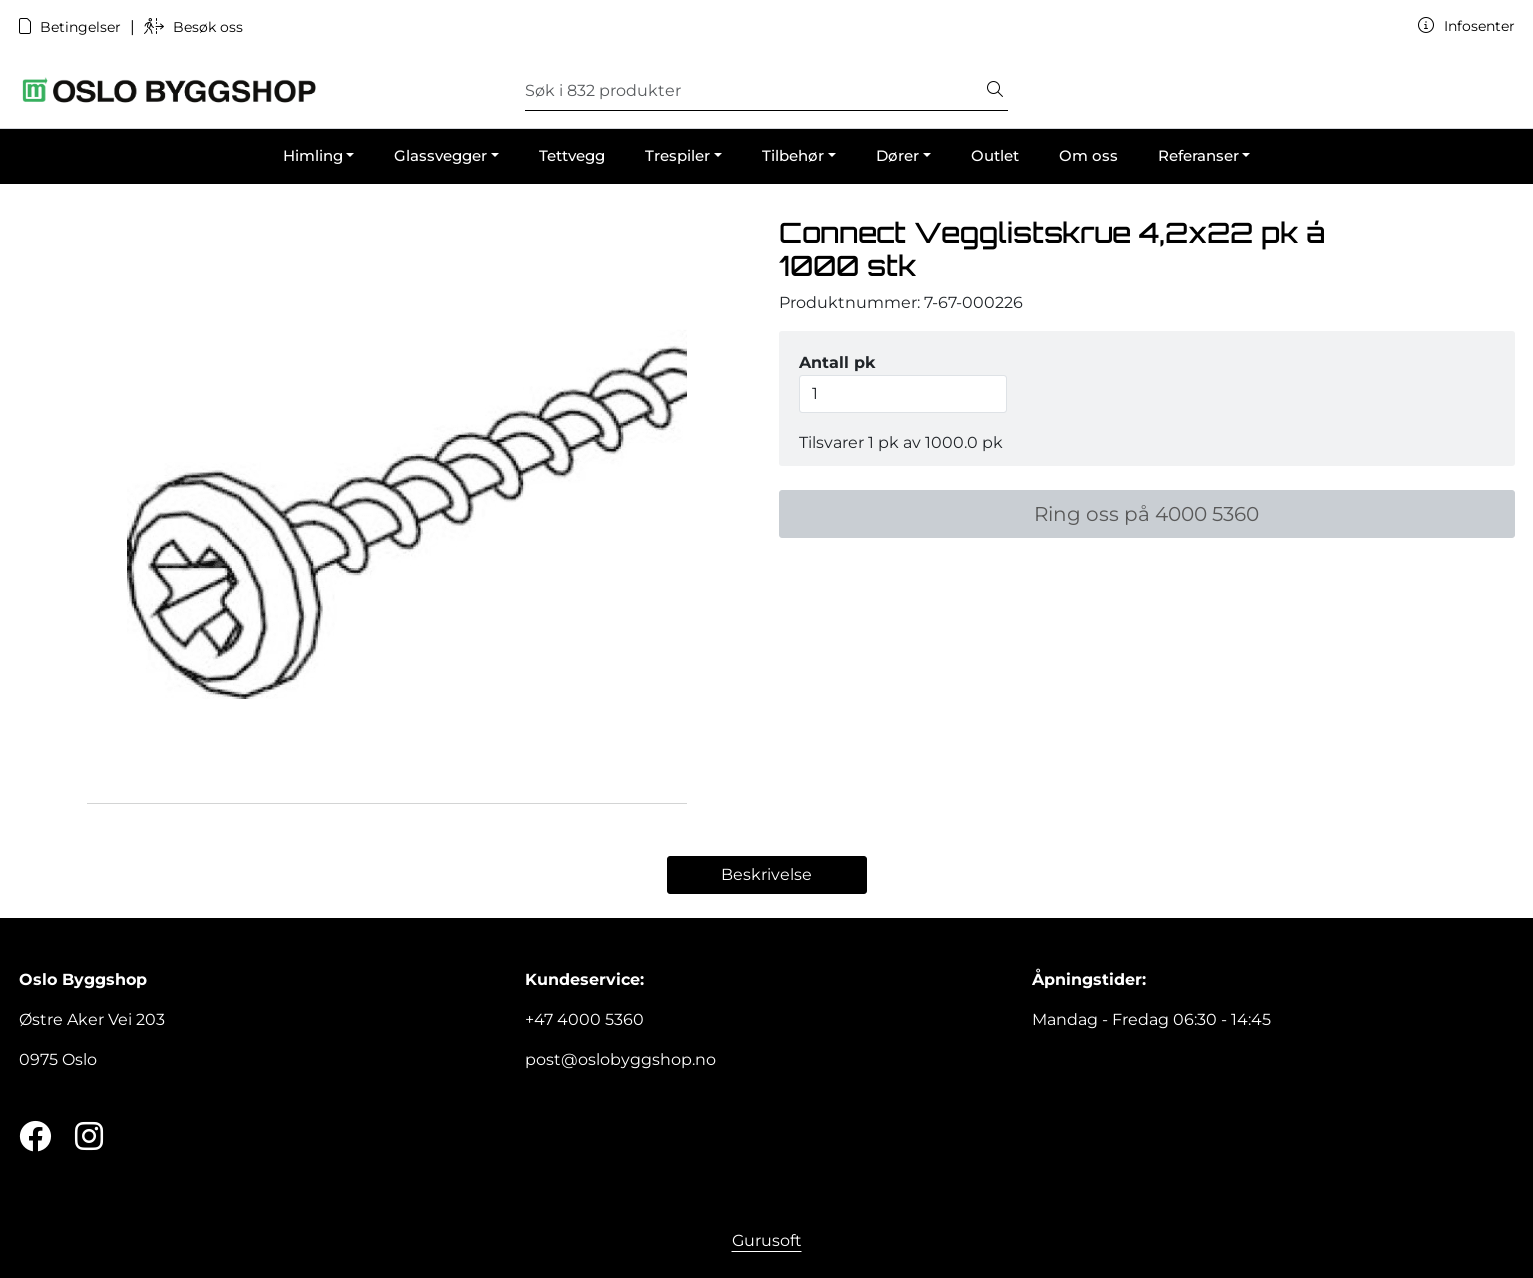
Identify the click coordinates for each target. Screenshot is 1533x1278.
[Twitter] (35, 1137)
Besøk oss (193, 27)
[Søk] (754, 91)
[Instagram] (89, 1137)
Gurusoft (767, 1240)
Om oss (1088, 155)
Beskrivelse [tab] (766, 874)
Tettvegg (572, 155)
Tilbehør (793, 155)
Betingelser (72, 27)
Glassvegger (440, 155)
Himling (313, 155)
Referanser (1198, 155)
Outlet (995, 155)
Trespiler (677, 155)
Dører (897, 155)
